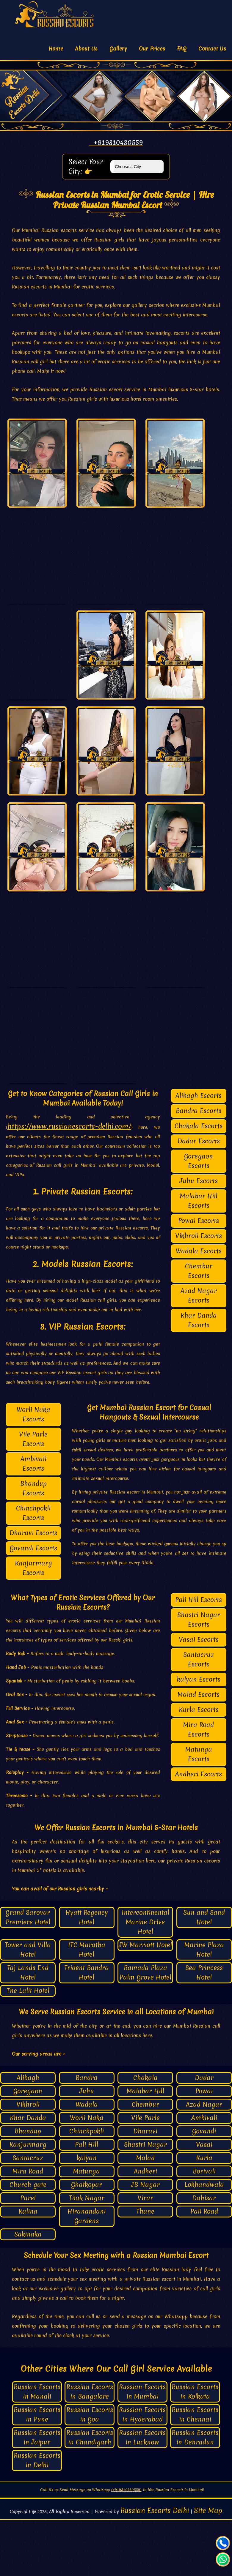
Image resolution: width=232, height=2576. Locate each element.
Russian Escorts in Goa (89, 2471)
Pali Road (204, 2267)
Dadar (204, 2133)
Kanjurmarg (27, 2200)
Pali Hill (86, 2200)
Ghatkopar (86, 2240)
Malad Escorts (199, 1750)
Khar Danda (28, 2173)
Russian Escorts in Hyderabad (142, 2471)
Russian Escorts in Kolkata (195, 2448)
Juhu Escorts (199, 1236)
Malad (145, 2213)
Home (55, 48)
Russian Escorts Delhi (154, 2567)
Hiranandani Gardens (87, 2272)
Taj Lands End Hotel (27, 2028)
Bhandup (28, 2187)
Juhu (86, 2147)
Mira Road (27, 2227)
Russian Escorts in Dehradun (195, 2494)
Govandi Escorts (33, 1604)
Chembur (145, 2160)
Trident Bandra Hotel (86, 2028)
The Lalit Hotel (28, 2046)
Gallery (118, 48)
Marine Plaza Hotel (204, 2005)
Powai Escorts (198, 1276)
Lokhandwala (204, 2240)
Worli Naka (87, 2173)
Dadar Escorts (199, 1197)
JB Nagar (145, 2240)
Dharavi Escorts (33, 1588)
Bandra (87, 2133)
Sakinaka (28, 2290)
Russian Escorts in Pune (37, 2471)
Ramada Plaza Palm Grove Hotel (145, 2028)
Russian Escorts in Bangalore (89, 2448)
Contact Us (212, 48)
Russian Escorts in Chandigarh (89, 2494)
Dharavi (145, 2187)
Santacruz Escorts (198, 1715)
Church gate (28, 2240)
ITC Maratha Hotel (86, 2005)
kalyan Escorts (198, 1735)
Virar (145, 2254)
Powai (204, 2147)
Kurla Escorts (199, 1765)
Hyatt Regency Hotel (86, 1973)
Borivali (204, 2227)
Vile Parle (145, 2173)
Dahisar (204, 2254)
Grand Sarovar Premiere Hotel (28, 1973)
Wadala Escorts (199, 1307)
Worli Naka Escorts (33, 1470)
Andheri (145, 2227)
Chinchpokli (86, 2187)
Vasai (204, 2200)
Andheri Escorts (198, 1830)
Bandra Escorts (198, 1166)
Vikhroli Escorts (198, 1291)
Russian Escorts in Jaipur (37, 2494)
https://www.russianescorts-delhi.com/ (69, 1182)
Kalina (27, 2267)
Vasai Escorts (199, 1695)
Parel (28, 2254)
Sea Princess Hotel (204, 2028)
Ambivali (204, 2173)
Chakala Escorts (198, 1181)
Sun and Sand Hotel (204, 1973)
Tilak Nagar (86, 2254)
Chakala (145, 2133)
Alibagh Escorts (198, 1151)
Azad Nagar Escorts (199, 1351)
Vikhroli (28, 2160)
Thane (145, 2267)
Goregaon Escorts (198, 1217)
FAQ (181, 48)
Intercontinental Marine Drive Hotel (145, 1978)
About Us (86, 48)
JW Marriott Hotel (145, 2000)
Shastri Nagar (145, 2200)
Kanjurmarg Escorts (33, 1624)
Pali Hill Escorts (198, 1655)
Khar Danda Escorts (199, 1376)
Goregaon (27, 2147)
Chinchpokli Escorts (33, 1569)
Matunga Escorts (198, 1810)
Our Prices (152, 48)
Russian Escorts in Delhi (37, 2516)
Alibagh (28, 2133)
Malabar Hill (145, 2147)
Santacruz (27, 2213)
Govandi (204, 2187)
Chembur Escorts (198, 1327)
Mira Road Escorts (198, 1785)
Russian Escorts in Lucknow (142, 2494)
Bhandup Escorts (33, 1544)
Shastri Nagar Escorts (198, 1675)
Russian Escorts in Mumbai (142, 2448)
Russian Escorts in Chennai (195, 2471)
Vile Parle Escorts (33, 1495)
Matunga (86, 2227)
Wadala (87, 2160)
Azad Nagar (204, 2160)
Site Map (208, 2567)
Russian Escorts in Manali (37, 2448)
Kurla (204, 2213)
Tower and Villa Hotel (28, 2005)
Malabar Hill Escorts (198, 1257)
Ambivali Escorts (33, 1519)
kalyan (87, 2213)
